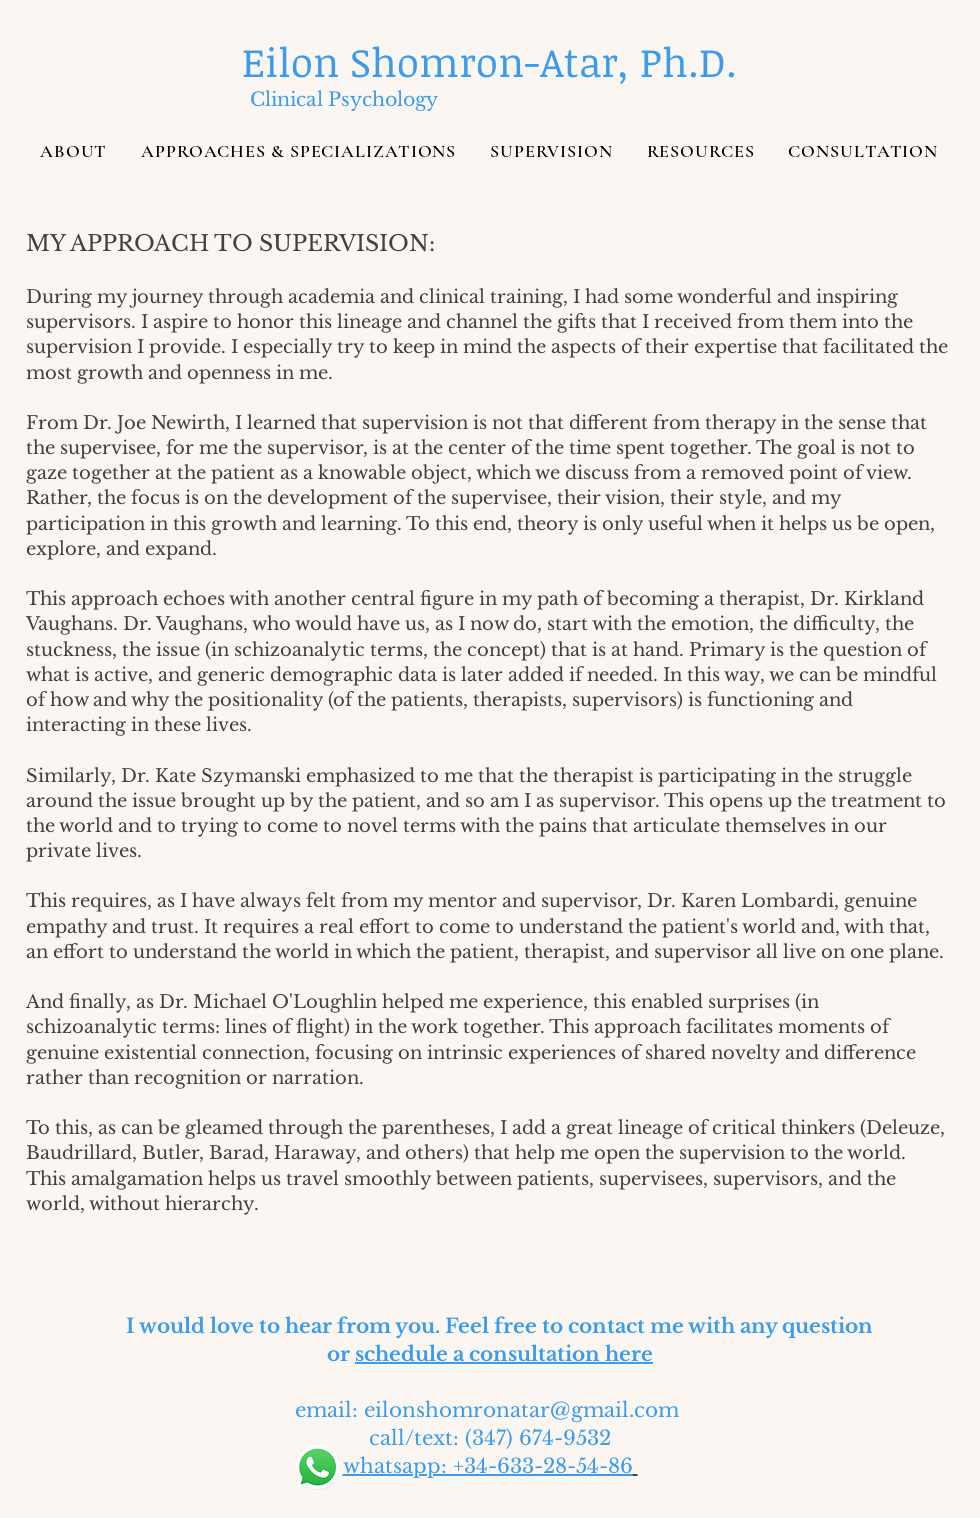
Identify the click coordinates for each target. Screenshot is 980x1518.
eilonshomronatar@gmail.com (521, 1410)
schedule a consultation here (504, 1354)
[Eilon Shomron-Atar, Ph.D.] (489, 62)
